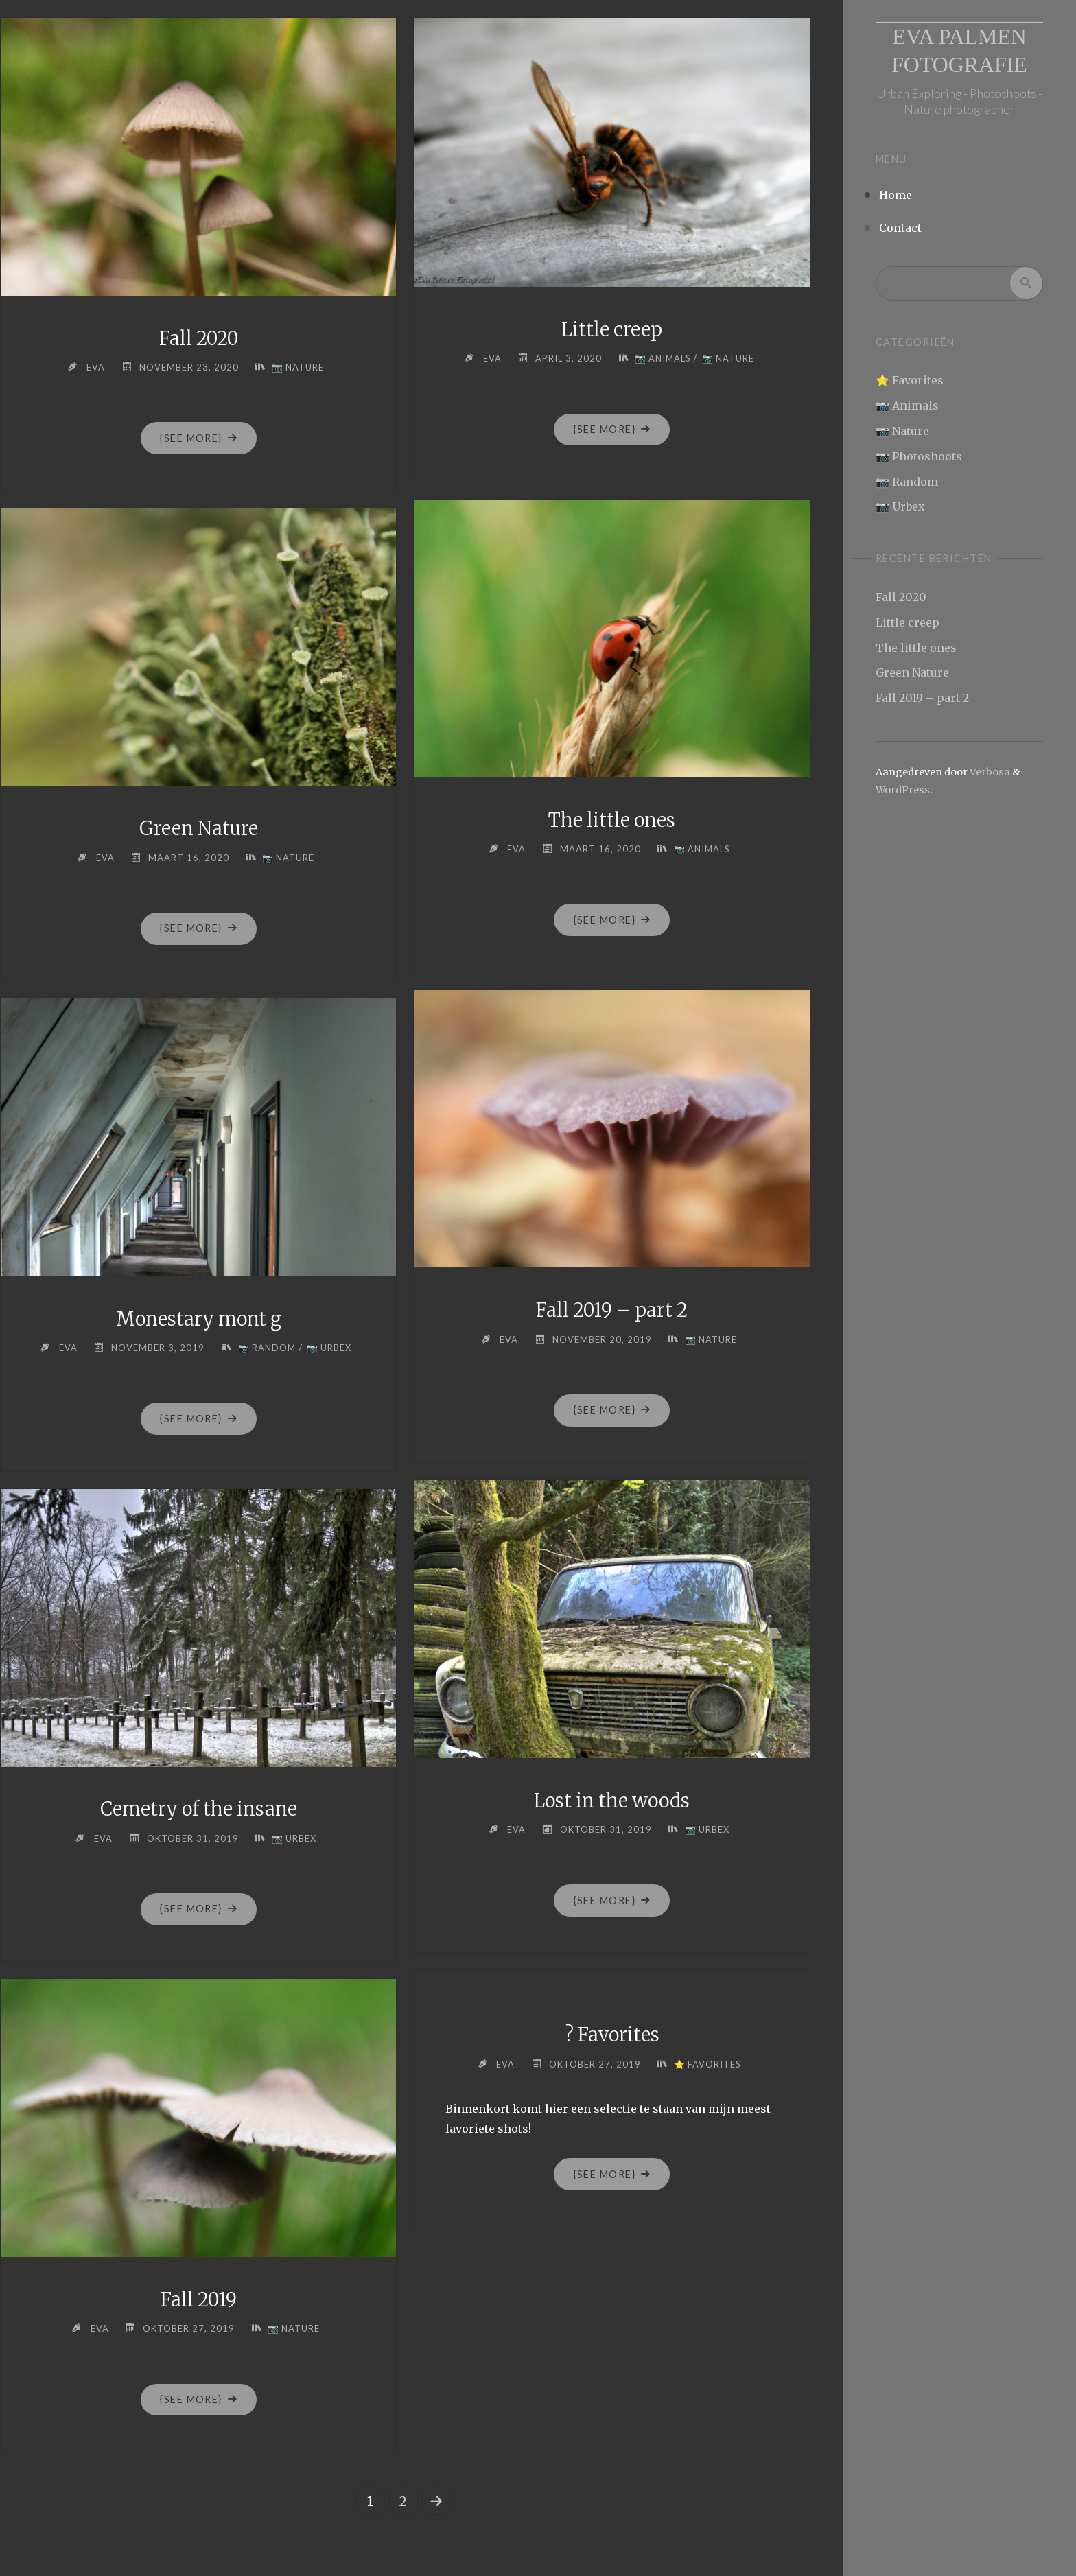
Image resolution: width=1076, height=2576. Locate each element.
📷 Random (907, 482)
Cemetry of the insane (198, 1808)
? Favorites (612, 2034)
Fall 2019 (198, 2299)
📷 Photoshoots (919, 456)
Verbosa (989, 772)
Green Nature (912, 673)
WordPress (903, 790)
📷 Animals (907, 406)
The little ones (916, 648)
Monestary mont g (198, 1319)
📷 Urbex (900, 507)
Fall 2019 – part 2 (922, 698)
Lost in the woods (612, 1800)
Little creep (907, 622)
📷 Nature (902, 431)
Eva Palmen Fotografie (959, 51)
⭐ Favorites (910, 381)
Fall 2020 (901, 597)
